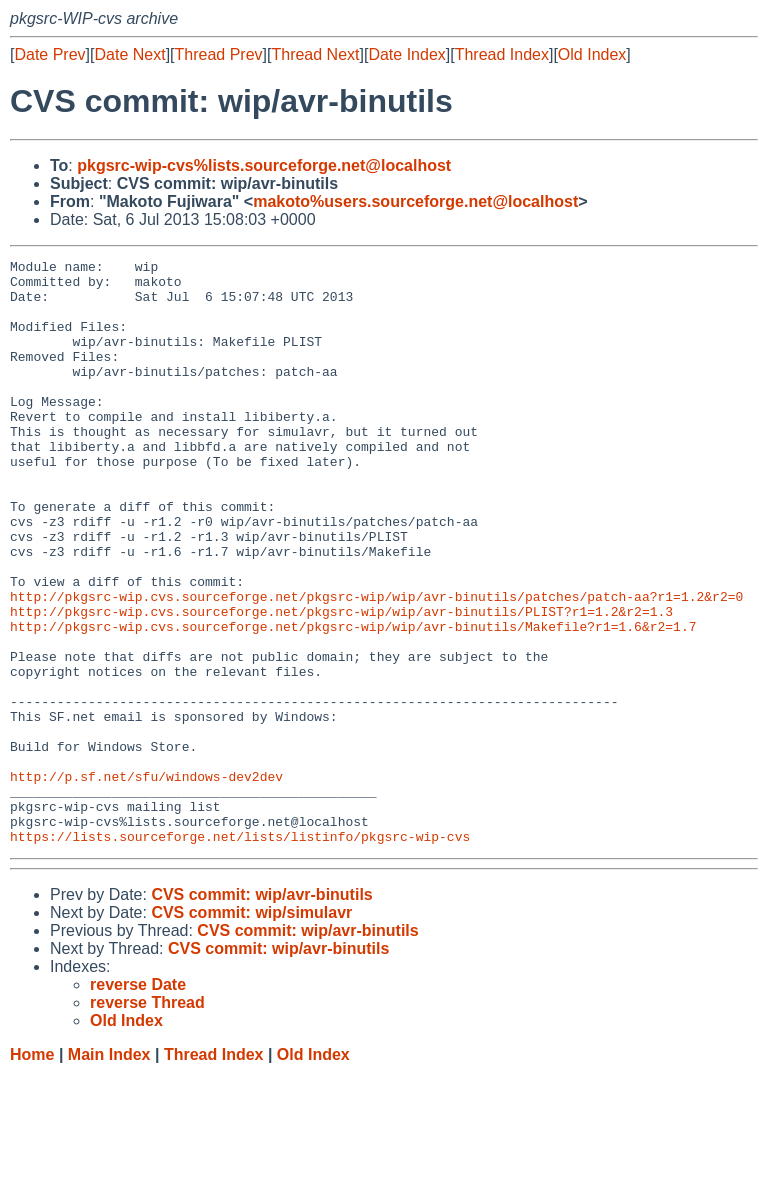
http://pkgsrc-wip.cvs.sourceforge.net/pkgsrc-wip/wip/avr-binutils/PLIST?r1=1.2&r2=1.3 (341, 683)
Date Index (406, 54)
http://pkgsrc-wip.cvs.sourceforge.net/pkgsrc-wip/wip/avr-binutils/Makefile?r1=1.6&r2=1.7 (353, 701)
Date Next (129, 54)
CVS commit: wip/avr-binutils (261, 1011)
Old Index (592, 54)
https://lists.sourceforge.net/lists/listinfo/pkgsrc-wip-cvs (240, 953)
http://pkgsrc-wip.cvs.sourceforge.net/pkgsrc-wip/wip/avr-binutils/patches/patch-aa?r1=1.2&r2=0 (376, 665)
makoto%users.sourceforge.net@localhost (415, 201)
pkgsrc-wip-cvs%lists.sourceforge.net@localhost (264, 165)
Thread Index (502, 54)
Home (32, 1171)
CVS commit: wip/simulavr (251, 1029)
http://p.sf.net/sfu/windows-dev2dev (146, 881)
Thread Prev (219, 54)
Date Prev (49, 54)
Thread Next (315, 54)
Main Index (109, 1171)
